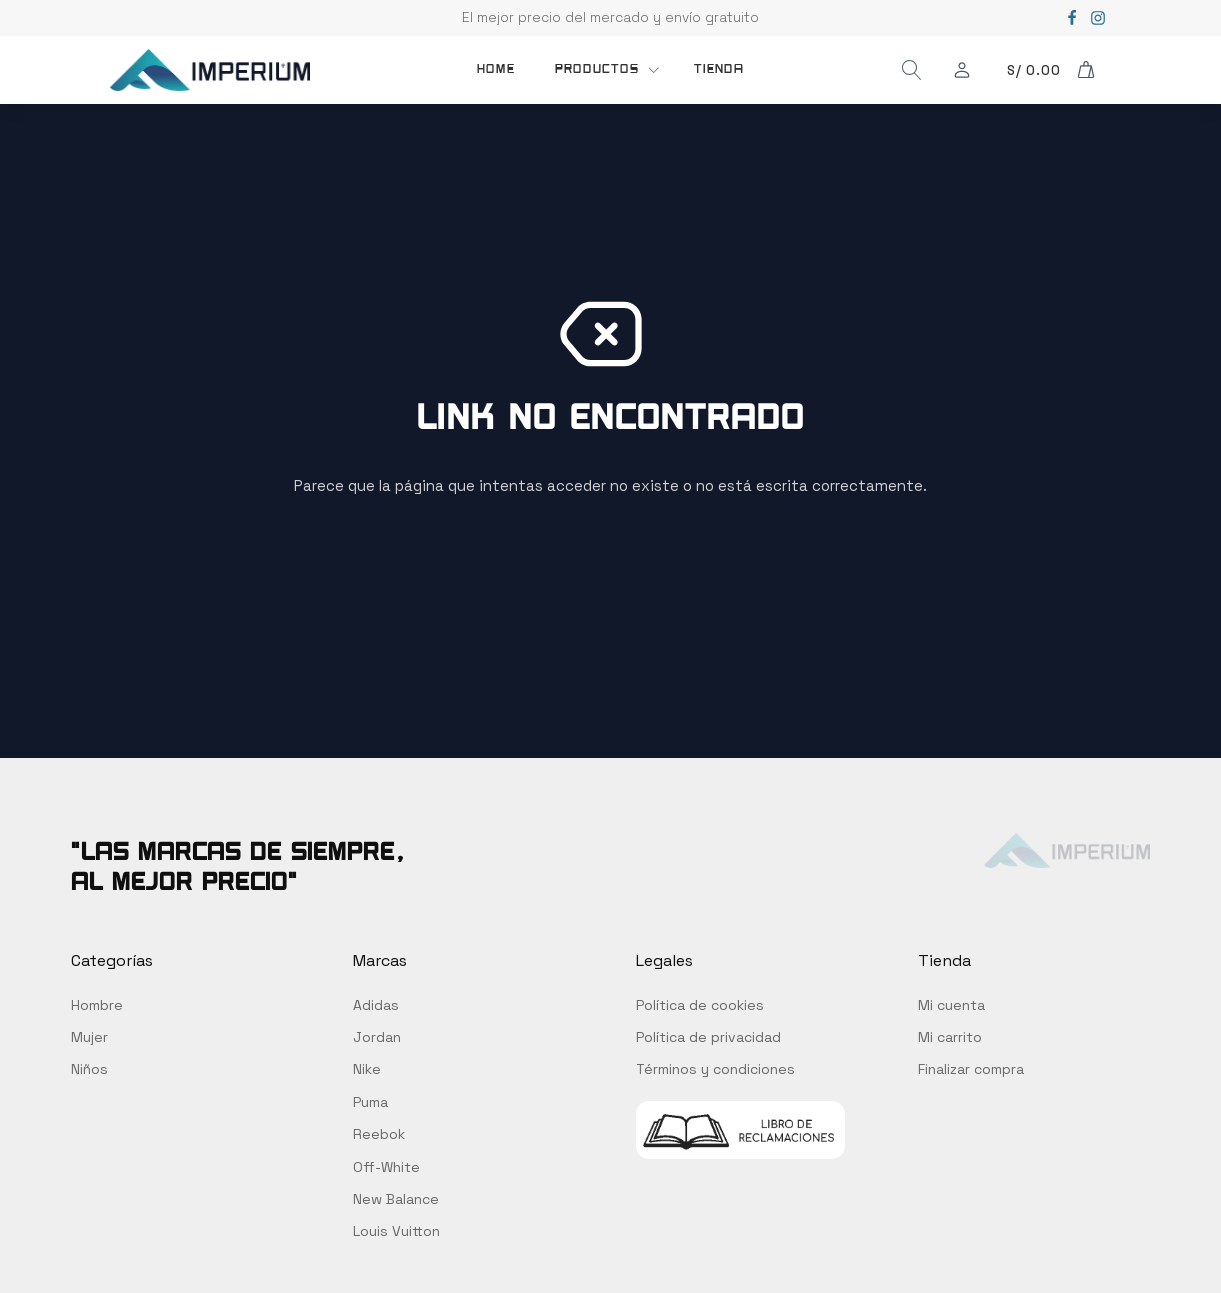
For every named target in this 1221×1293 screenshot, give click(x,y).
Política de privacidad (708, 1037)
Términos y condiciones (715, 1069)
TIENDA (719, 69)
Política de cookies (700, 1005)
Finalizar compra (971, 1069)
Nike (367, 1069)
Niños (89, 1069)
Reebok (379, 1134)
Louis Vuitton (396, 1231)
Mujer (89, 1037)
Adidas (376, 1005)
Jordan (377, 1037)
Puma (370, 1102)
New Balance (396, 1199)
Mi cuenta (951, 1005)
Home (496, 69)
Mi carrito (950, 1037)
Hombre (97, 1005)
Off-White (386, 1167)
